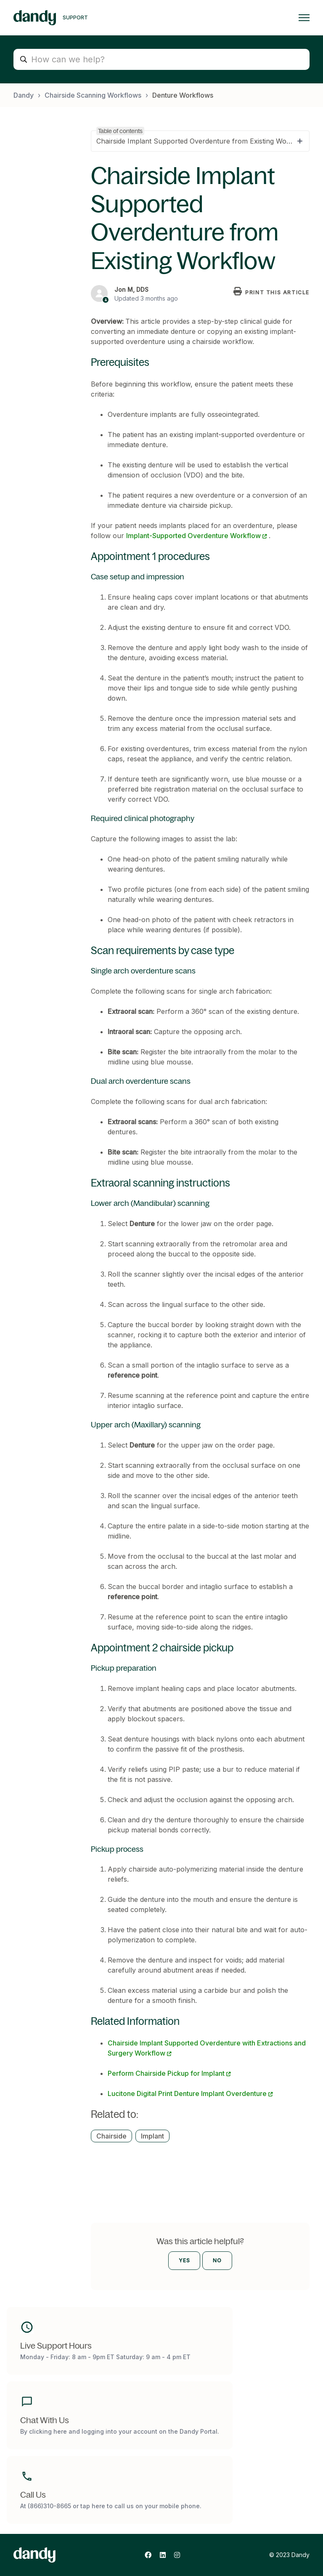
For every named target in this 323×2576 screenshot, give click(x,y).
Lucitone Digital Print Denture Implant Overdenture (187, 2093)
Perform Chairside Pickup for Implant (166, 2073)
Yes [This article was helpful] (184, 2260)
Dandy (23, 95)
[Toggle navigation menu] (304, 18)
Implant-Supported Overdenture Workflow (193, 535)
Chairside (111, 2136)
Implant (152, 2136)
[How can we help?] (161, 59)
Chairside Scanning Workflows (93, 95)
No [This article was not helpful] (217, 2260)
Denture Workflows (182, 95)
